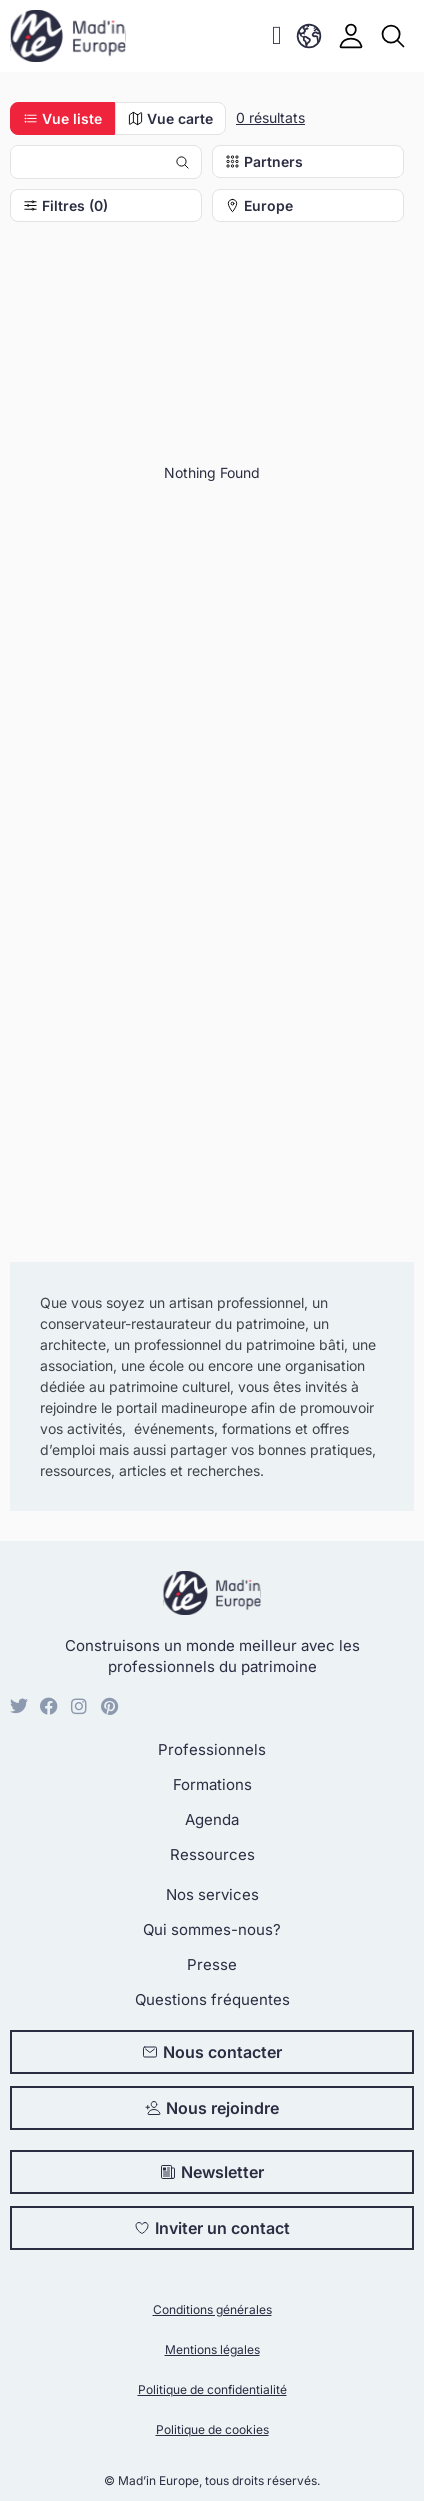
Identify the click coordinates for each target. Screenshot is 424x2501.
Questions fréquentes (212, 1999)
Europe (259, 205)
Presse (212, 1964)
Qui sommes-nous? (212, 1929)
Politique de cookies (212, 2429)
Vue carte (170, 118)
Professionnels (212, 1749)
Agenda (212, 1819)
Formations (212, 1784)
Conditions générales (212, 2309)
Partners (264, 161)
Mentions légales (212, 2349)
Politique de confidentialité (212, 2389)
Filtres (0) (65, 205)
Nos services (212, 1894)
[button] (276, 36)
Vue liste (62, 118)
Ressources (212, 1854)
